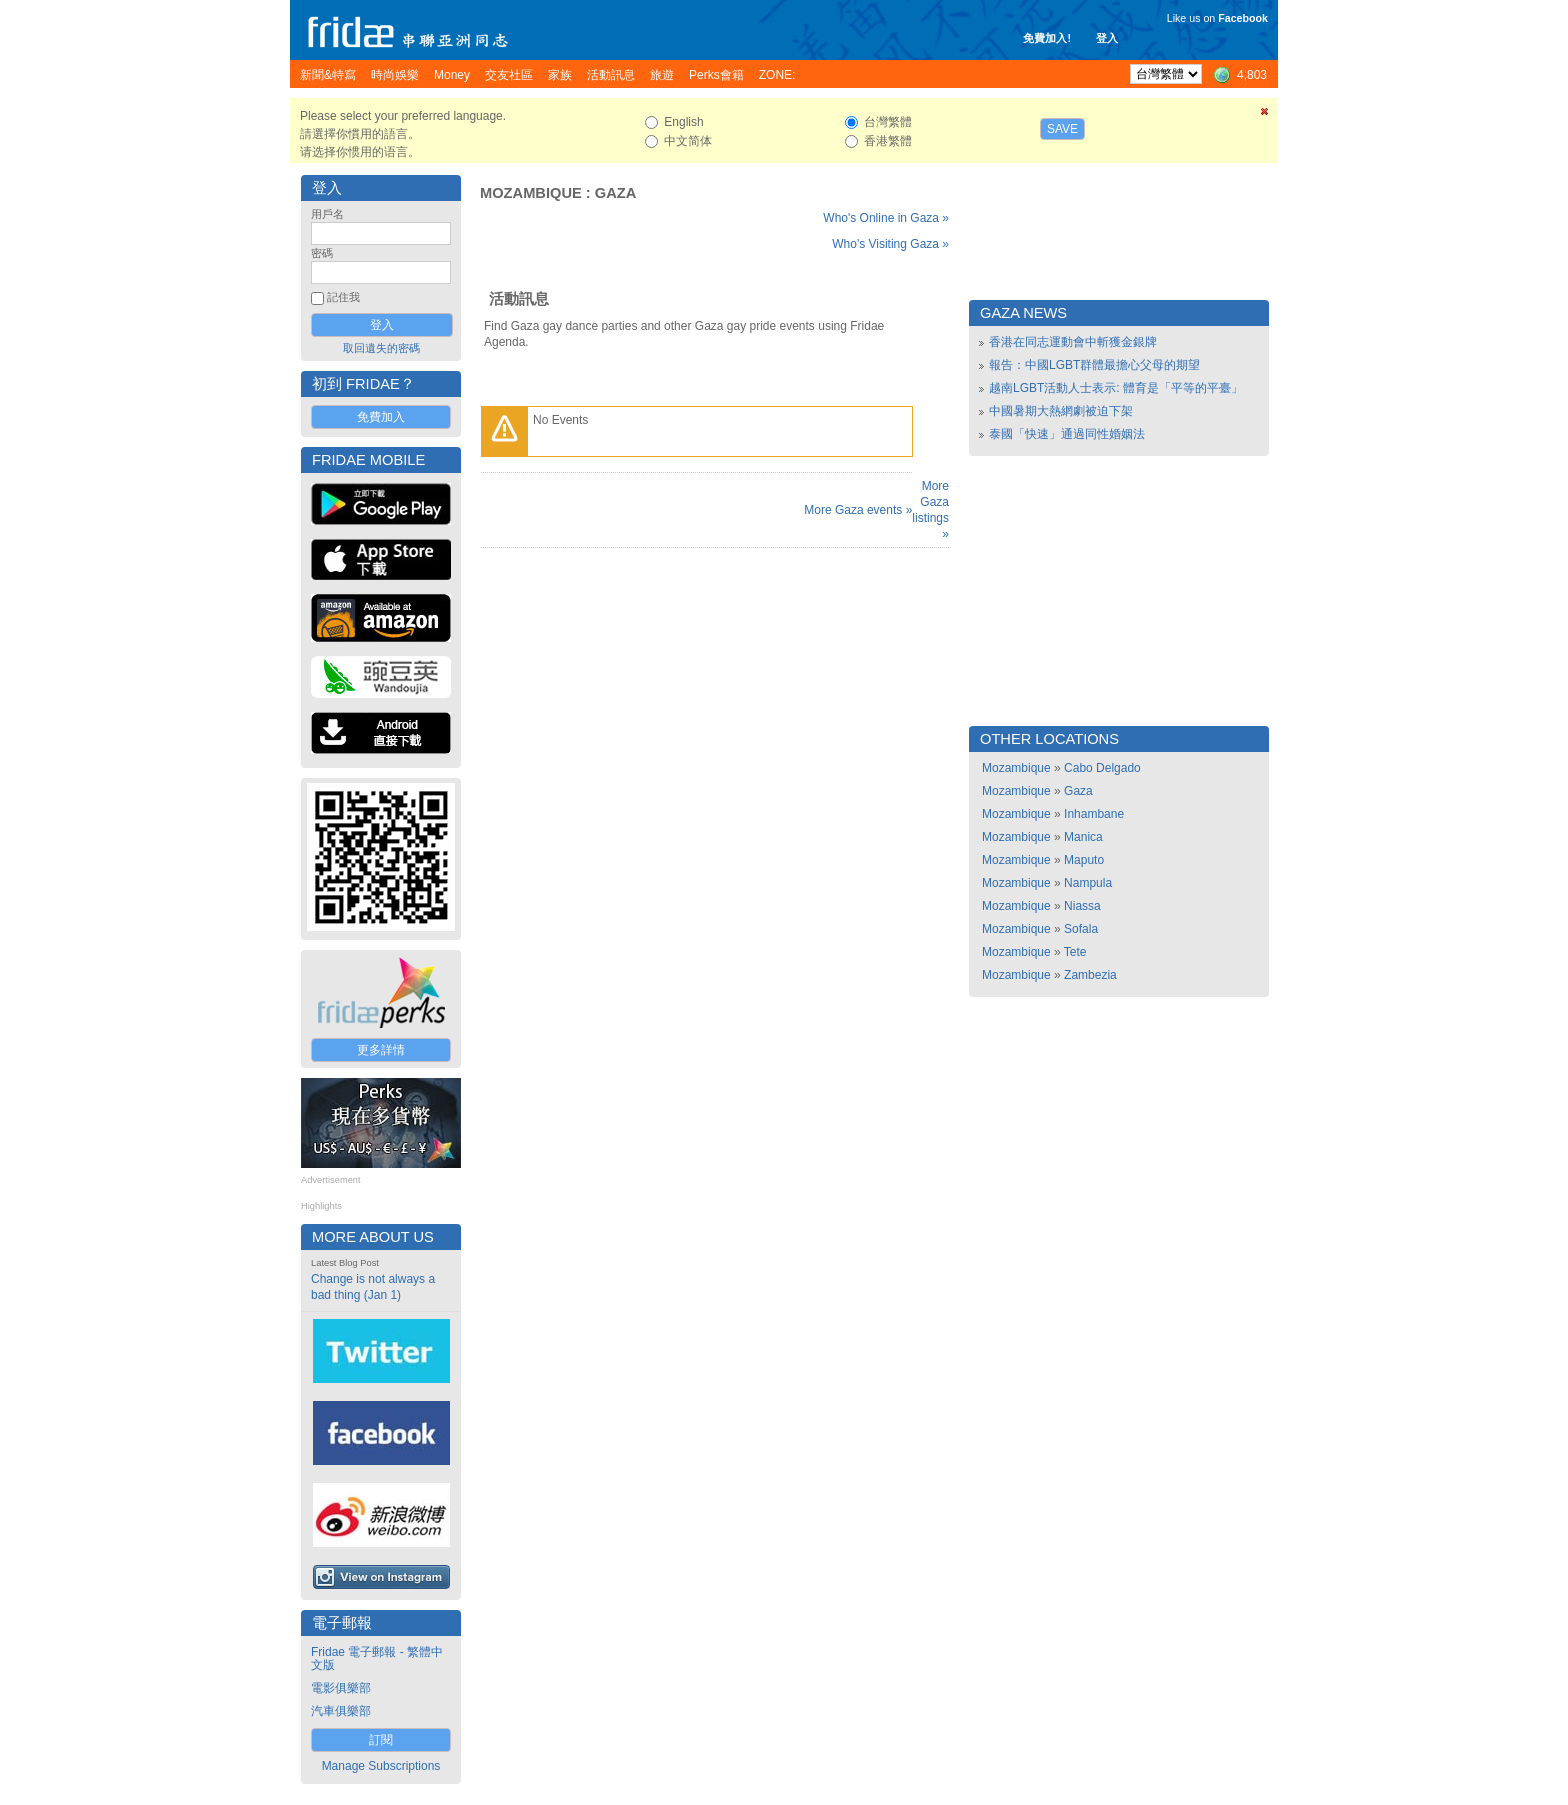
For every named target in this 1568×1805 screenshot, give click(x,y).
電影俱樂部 (341, 1688)
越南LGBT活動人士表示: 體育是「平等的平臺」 (1116, 388)
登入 (1107, 38)
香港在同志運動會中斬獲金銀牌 (1073, 342)
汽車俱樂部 (341, 1711)
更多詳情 (381, 1050)
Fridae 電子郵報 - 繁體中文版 (377, 1658)
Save (1062, 129)
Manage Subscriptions (381, 1766)
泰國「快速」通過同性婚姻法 (1067, 434)
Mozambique (531, 193)
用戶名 (327, 214)
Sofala (1081, 929)
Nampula (1088, 883)
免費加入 (381, 417)
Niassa (1082, 906)
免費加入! (1047, 38)
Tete (1075, 952)
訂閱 (381, 1740)
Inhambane (1094, 814)
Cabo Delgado (1102, 768)
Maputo (1084, 860)
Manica (1083, 837)
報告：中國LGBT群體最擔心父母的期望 (1094, 365)
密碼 (322, 253)
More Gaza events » (858, 510)
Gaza (616, 193)
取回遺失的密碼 (381, 348)
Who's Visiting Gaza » (890, 244)
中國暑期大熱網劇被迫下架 (1061, 411)
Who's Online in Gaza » (886, 218)
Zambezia (1090, 975)
